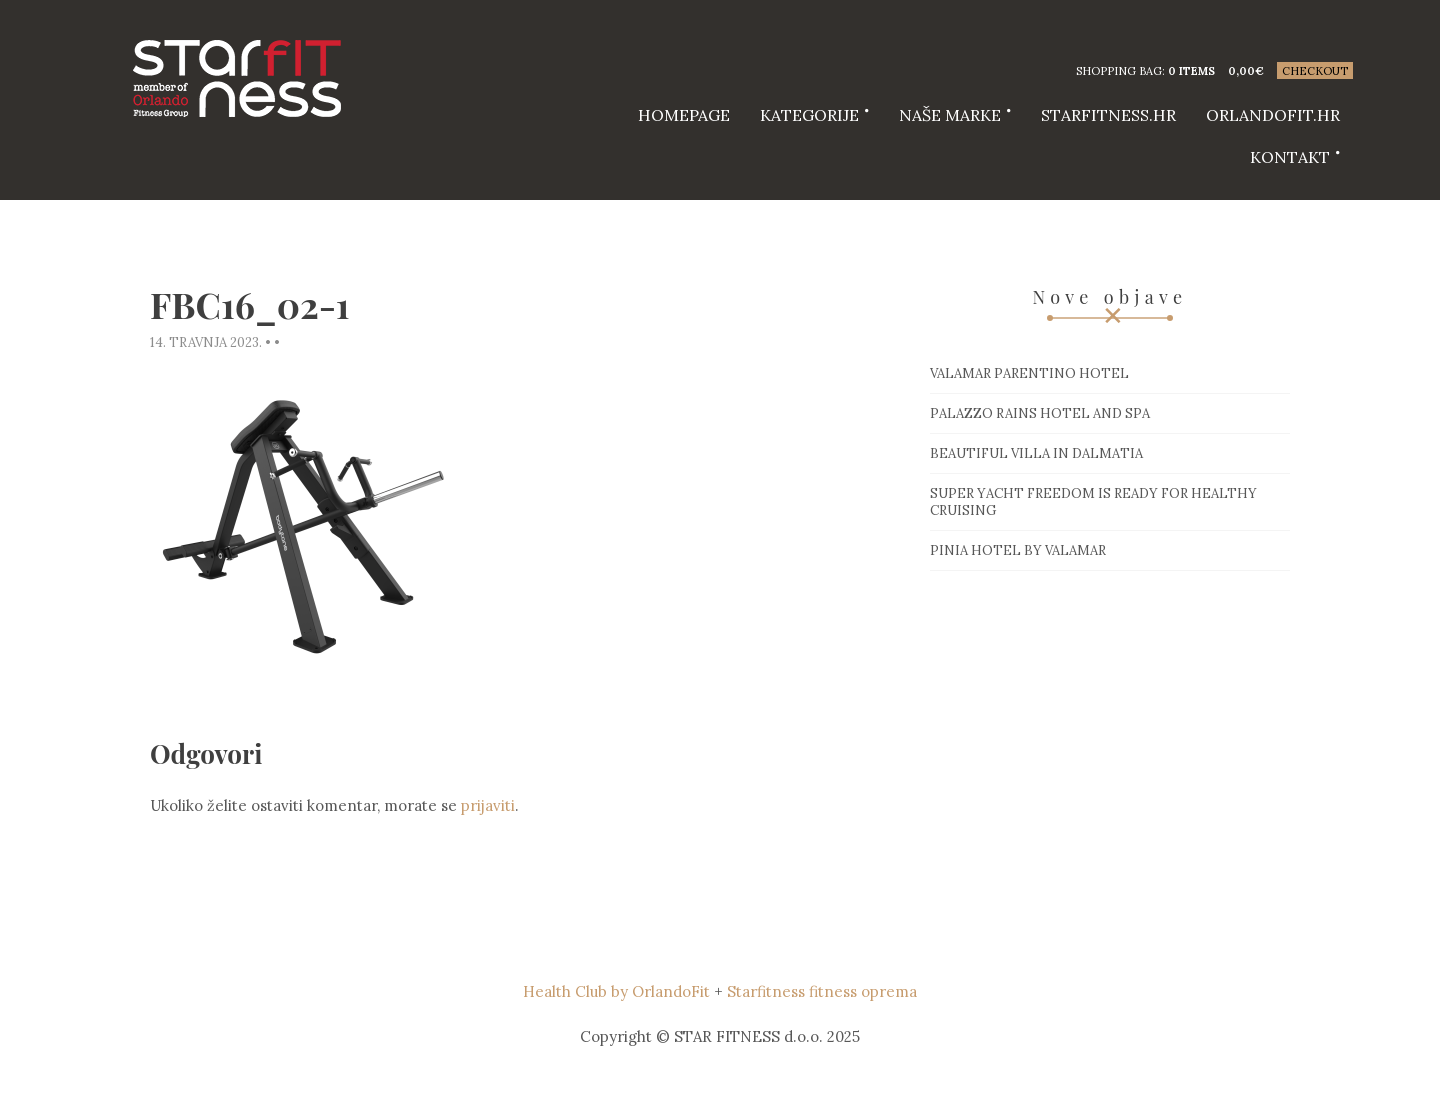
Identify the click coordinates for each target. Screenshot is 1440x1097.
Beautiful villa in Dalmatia (1036, 453)
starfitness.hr (1108, 115)
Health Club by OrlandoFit (616, 991)
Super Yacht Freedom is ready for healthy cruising (1093, 502)
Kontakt (1290, 157)
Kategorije (809, 115)
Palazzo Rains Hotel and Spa (1040, 413)
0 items (1191, 71)
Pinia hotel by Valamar (1018, 550)
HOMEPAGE (684, 115)
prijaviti (488, 805)
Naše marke (950, 115)
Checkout (1315, 71)
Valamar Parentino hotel (1029, 373)
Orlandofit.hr (1273, 115)
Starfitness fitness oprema (822, 991)
